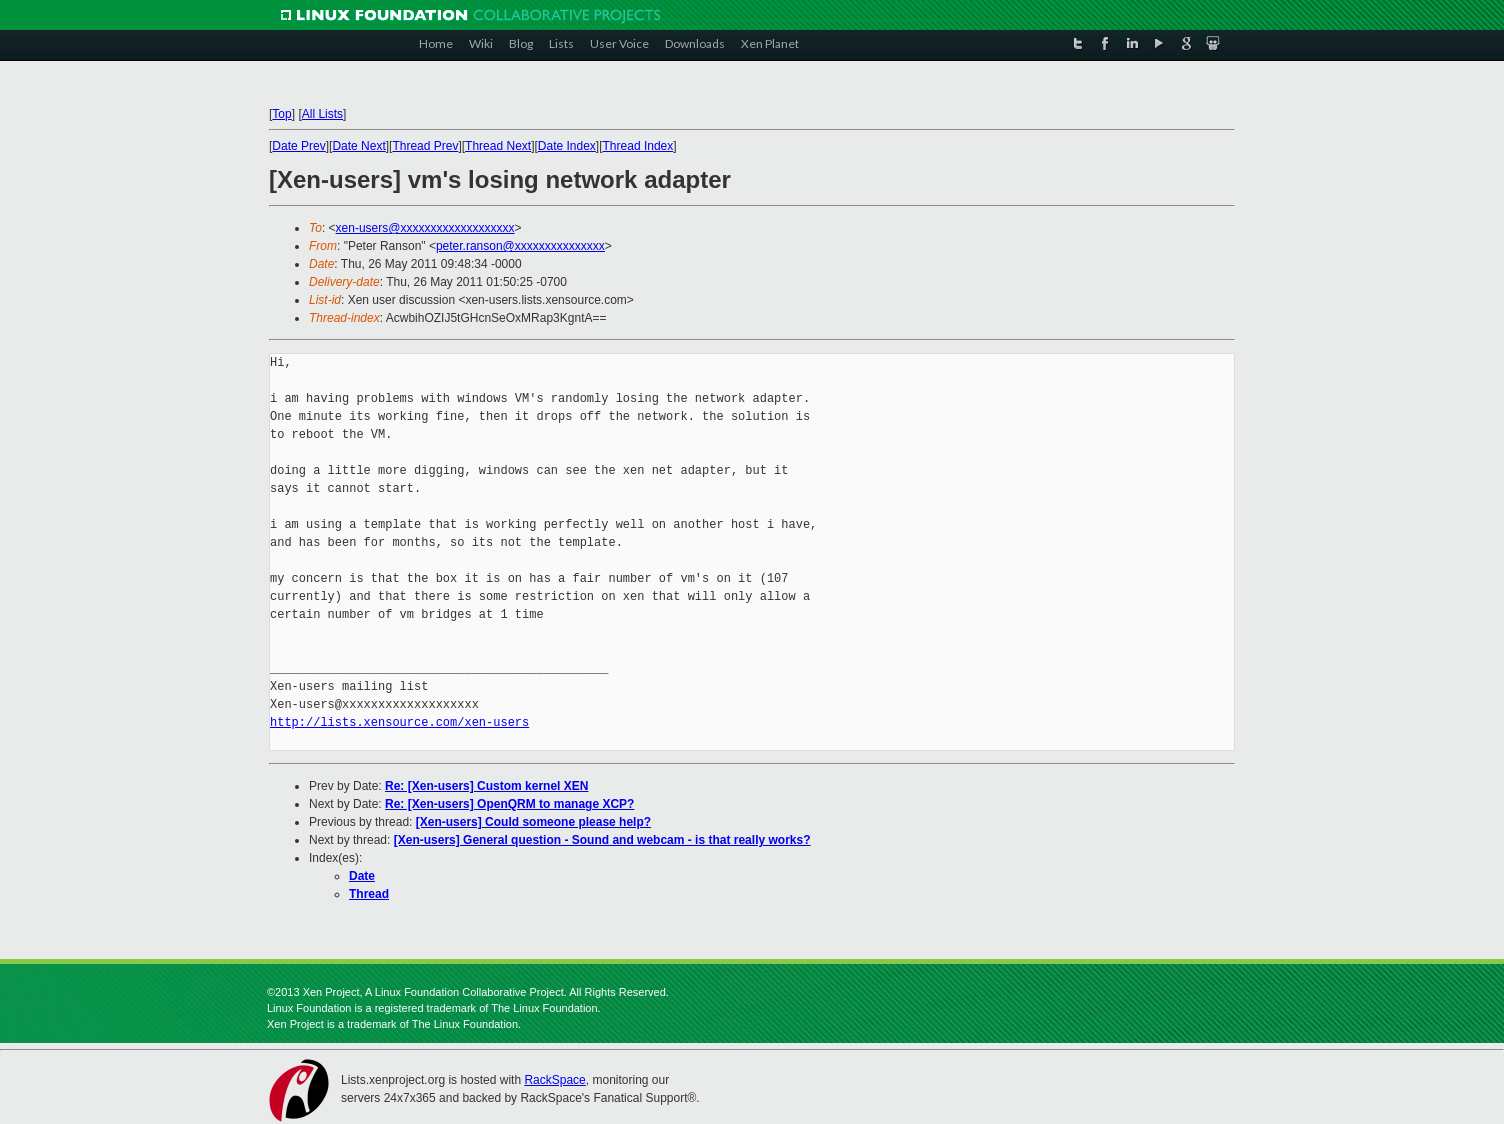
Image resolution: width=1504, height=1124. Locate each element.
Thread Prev (425, 146)
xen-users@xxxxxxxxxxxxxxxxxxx (425, 228)
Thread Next (498, 146)
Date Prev (298, 146)
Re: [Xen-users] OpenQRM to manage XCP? (509, 804)
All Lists (322, 114)
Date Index (567, 146)
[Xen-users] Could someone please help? (533, 822)
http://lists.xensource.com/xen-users (399, 722)
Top (281, 114)
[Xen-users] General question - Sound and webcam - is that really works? (602, 840)
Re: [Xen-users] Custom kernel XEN (486, 786)
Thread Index (638, 146)
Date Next (358, 146)
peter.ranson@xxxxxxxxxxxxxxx (520, 246)
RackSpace (554, 1080)
